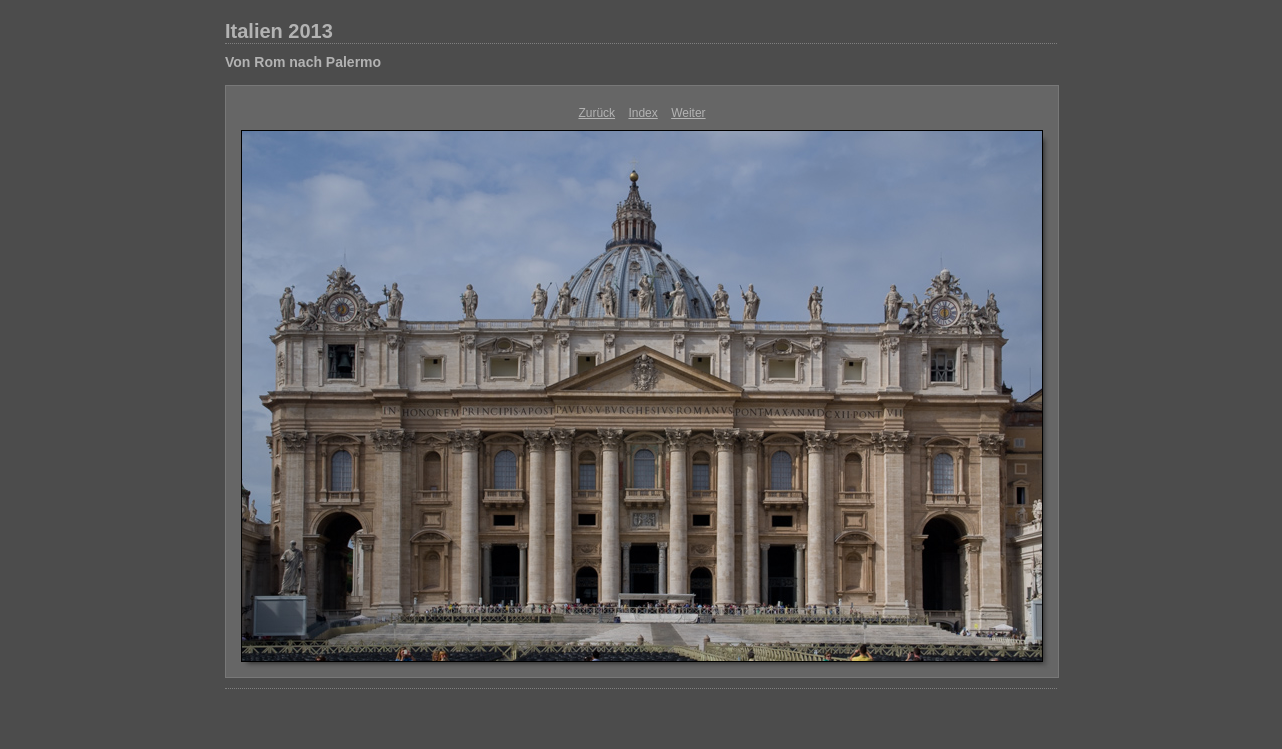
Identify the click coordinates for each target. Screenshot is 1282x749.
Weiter (688, 113)
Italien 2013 (279, 31)
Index (642, 113)
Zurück (596, 113)
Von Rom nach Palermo (303, 62)
